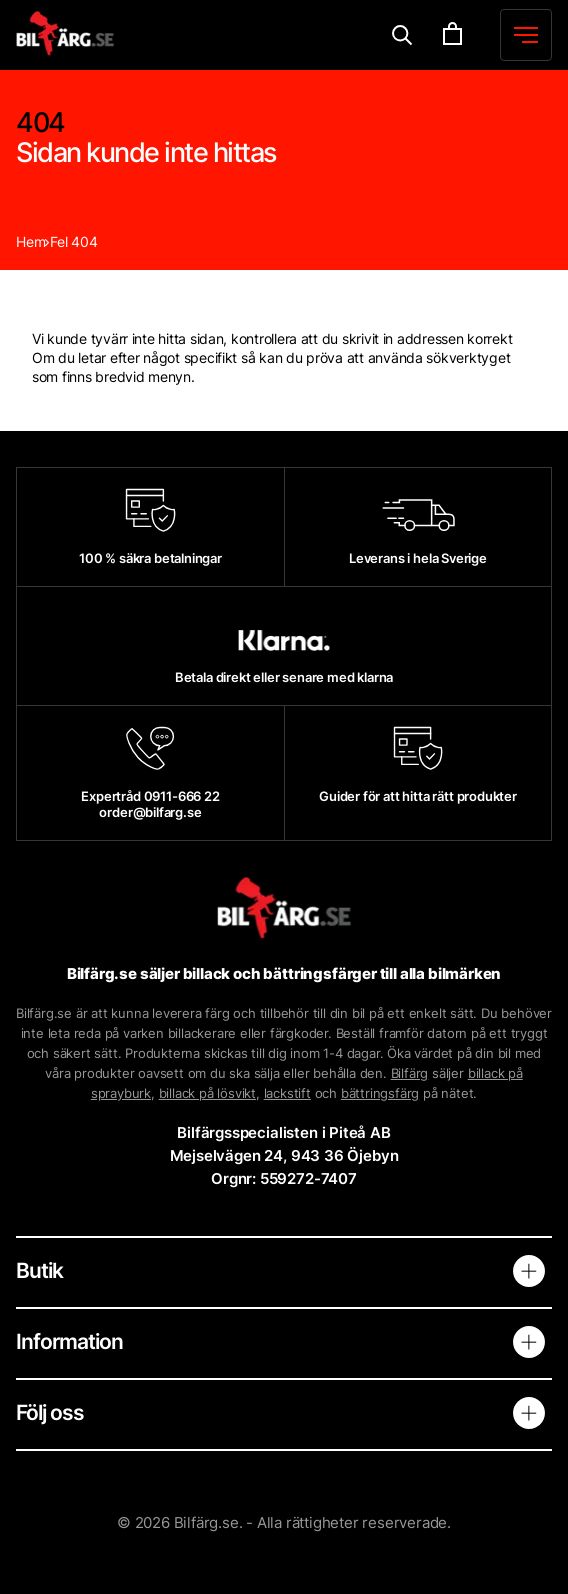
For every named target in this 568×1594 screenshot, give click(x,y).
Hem (30, 241)
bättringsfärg (380, 1093)
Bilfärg (410, 1073)
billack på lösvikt (207, 1093)
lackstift (287, 1093)
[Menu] (402, 35)
